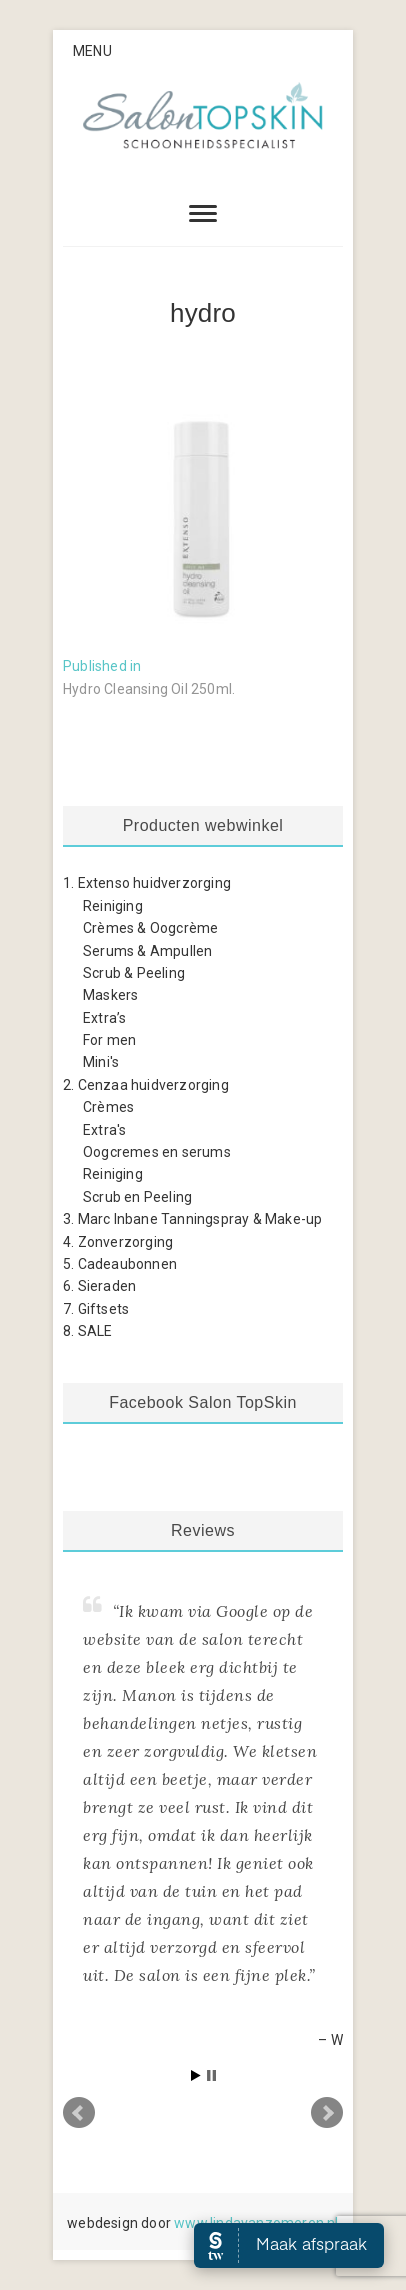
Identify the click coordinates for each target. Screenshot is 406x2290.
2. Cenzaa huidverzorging (146, 1085)
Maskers (110, 995)
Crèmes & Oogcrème (150, 928)
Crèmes (108, 1107)
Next (327, 2113)
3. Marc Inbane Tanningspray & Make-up (192, 1219)
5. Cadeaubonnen (120, 1264)
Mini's (101, 1062)
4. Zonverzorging (118, 1242)
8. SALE (87, 1331)
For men (109, 1040)
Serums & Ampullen (147, 951)
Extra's (104, 1130)
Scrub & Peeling (134, 973)
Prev (79, 2113)
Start (196, 2075)
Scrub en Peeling (137, 1197)
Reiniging (113, 906)
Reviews (203, 1530)
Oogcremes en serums (157, 1152)
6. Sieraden (99, 1286)
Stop (211, 2075)
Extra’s (104, 1018)
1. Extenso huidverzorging (147, 883)
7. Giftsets (96, 1309)
